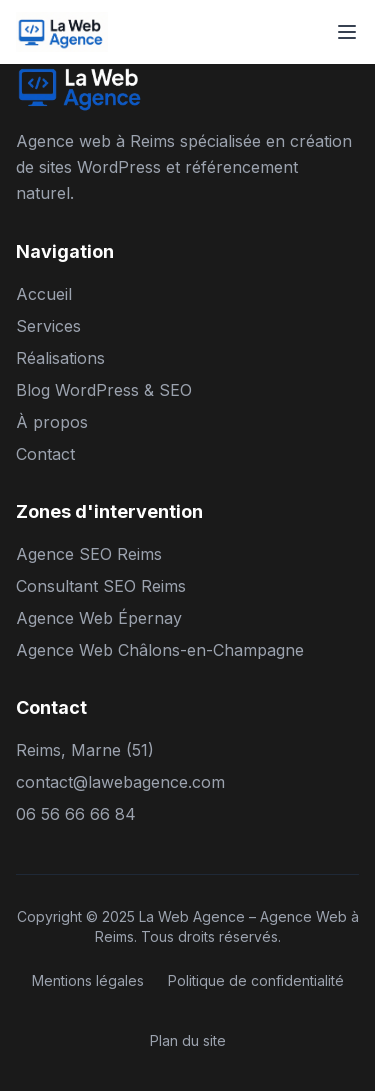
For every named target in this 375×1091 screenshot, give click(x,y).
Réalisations (60, 358)
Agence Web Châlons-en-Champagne (160, 650)
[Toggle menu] (347, 32)
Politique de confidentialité (256, 980)
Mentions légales (88, 980)
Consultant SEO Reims (101, 586)
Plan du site (188, 1040)
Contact (45, 454)
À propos (52, 422)
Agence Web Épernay (99, 618)
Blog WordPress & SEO (104, 390)
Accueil (44, 294)
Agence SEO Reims (89, 554)
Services (48, 326)
